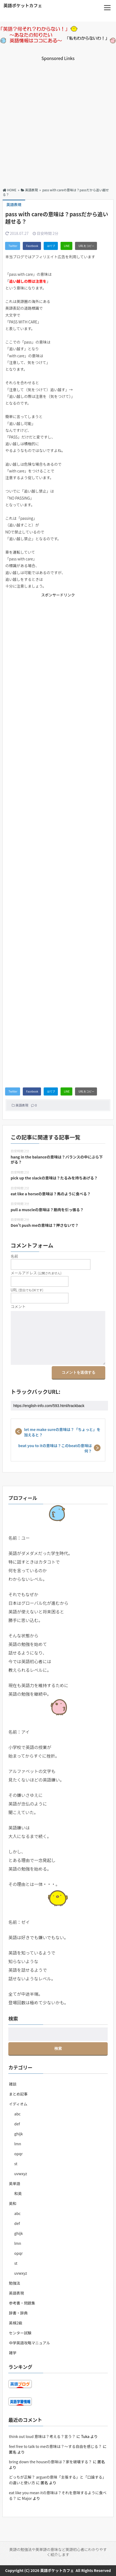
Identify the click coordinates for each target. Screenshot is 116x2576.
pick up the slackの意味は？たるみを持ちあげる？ (54, 1178)
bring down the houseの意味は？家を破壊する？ (50, 2461)
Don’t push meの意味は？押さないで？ (45, 1225)
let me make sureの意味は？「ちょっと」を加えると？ (62, 1432)
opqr (18, 2153)
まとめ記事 (18, 2094)
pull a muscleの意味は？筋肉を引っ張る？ (47, 1209)
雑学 (12, 2352)
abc (17, 2113)
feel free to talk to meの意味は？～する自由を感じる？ (55, 2446)
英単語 (14, 2183)
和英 (18, 2193)
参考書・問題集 (22, 2303)
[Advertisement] (58, 119)
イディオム (18, 2104)
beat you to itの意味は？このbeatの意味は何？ (55, 1448)
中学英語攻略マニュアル (29, 2342)
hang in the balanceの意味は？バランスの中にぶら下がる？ (57, 1159)
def (17, 2123)
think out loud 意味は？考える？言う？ (42, 2436)
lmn (17, 2143)
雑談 (12, 2084)
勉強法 (14, 2283)
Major (27, 2498)
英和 (12, 2203)
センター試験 (20, 2332)
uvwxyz (20, 2173)
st (15, 2163)
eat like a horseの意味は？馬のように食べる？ (51, 1193)
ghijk (18, 2133)
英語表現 (22, 1105)
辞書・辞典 (18, 2313)
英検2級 (15, 2323)
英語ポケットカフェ (22, 5)
